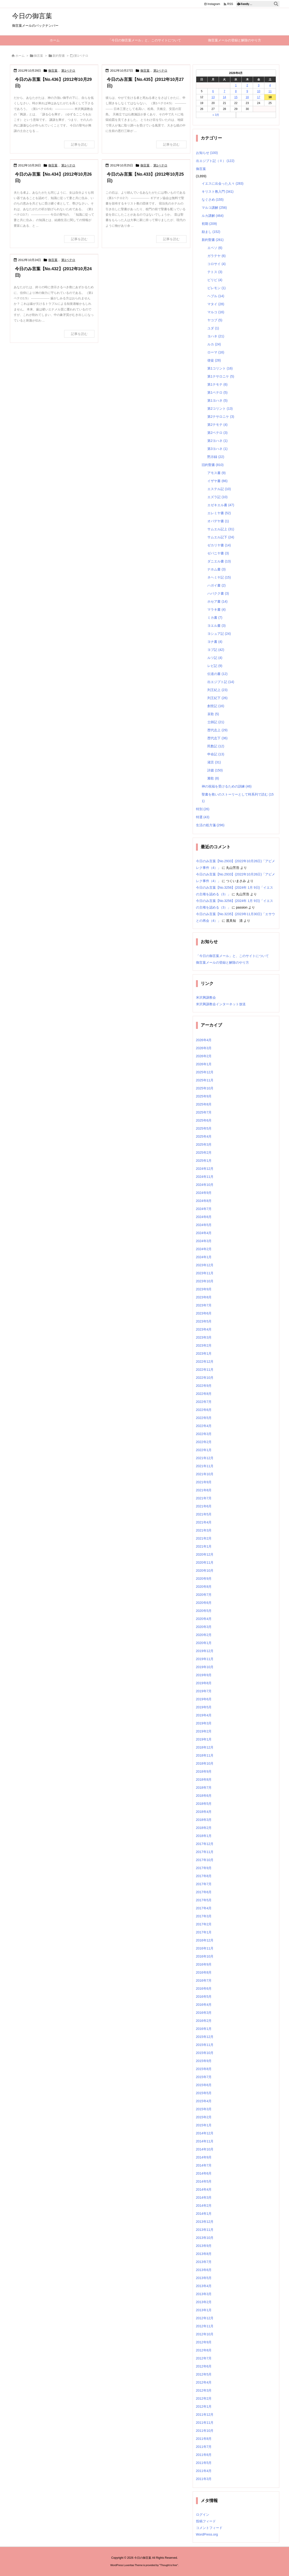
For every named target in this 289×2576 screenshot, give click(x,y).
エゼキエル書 (220, 505)
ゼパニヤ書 (218, 553)
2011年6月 (204, 2455)
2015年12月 (205, 2037)
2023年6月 (204, 1313)
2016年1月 (204, 2029)
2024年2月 (204, 1249)
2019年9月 (204, 1675)
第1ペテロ (68, 70)
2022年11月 (205, 1369)
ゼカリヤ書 (219, 545)
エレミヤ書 (219, 513)
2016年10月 (205, 1956)
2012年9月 (204, 2342)
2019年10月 (205, 1667)
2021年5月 (204, 1514)
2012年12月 (205, 2318)
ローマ (215, 352)
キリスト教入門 (218, 191)
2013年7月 (204, 2262)
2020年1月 (204, 1643)
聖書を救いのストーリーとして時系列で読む (238, 797)
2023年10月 (205, 1281)
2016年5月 (204, 1996)
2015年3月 (204, 2109)
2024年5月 (204, 1225)
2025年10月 (205, 1088)
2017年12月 (205, 1844)
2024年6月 (204, 1217)
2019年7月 (204, 1691)
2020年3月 (204, 1627)
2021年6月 (204, 1506)
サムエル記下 (220, 537)
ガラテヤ (216, 256)
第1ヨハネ (217, 400)
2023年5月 (204, 1321)
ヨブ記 (215, 650)
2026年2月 (204, 1056)
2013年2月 (204, 2302)
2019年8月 (204, 1683)
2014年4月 (204, 2189)
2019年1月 (204, 1739)
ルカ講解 (213, 216)
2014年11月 (205, 2141)
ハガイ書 (216, 585)
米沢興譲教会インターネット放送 (221, 1004)
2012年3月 (204, 2390)
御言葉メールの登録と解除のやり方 (222, 962)
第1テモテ (217, 384)
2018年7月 (204, 1787)
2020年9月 (204, 1578)
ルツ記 (214, 658)
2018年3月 (204, 1820)
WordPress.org (207, 2534)
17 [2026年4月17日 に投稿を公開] (258, 97)
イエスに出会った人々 (223, 183)
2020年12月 (205, 1554)
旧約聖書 (213, 465)
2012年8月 (204, 2350)
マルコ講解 (214, 207)
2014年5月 (204, 2181)
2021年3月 (204, 1530)
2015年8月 (204, 2069)
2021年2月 (204, 1538)
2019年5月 (204, 1707)
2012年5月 (204, 2374)
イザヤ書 (217, 481)
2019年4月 (204, 1715)
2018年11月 (205, 1755)
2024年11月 (205, 1177)
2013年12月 (205, 2222)
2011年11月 (205, 2422)
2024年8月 (204, 1201)
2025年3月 (204, 1144)
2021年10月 (205, 1474)
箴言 (214, 762)
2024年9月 (204, 1193)
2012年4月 (204, 2382)
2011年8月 (204, 2439)
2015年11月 (205, 2045)
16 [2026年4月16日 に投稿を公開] (247, 97)
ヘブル (215, 296)
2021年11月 (205, 1466)
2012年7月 (204, 2358)
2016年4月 (204, 2004)
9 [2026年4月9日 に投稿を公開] (247, 91)
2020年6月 (204, 1603)
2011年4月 (204, 2471)
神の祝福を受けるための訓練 (227, 786)
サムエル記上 (220, 529)
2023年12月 (205, 1265)
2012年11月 (205, 2326)
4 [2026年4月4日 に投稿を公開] (270, 85)
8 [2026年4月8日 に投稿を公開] (236, 91)
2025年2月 (204, 1152)
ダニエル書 (219, 561)
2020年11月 (205, 1562)
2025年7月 (204, 1112)
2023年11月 (205, 1273)
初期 (209, 224)
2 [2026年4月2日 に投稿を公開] (247, 85)
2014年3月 (204, 2197)
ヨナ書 (214, 642)
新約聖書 (59, 55)
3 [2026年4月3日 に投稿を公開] (258, 85)
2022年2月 (204, 1442)
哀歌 (213, 714)
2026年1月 (204, 1064)
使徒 (214, 360)
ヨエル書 (216, 625)
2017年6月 (204, 1892)
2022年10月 (205, 1377)
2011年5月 (204, 2463)
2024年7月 (204, 1209)
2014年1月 (204, 2213)
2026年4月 (204, 1040)
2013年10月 (205, 2238)
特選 (202, 817)
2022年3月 (204, 1434)
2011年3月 (204, 2479)
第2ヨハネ (217, 441)
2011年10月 (205, 2430)
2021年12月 (205, 1458)
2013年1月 (204, 2310)
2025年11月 (205, 1080)
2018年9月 (204, 1771)
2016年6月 (204, 1988)
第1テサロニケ (220, 376)
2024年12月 (205, 1169)
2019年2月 (204, 1731)
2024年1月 (204, 1257)
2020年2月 (204, 1635)
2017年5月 (204, 1900)
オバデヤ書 (218, 521)
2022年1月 (204, 1450)
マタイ (215, 304)
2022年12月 (205, 1361)
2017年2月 (204, 1924)
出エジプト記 (220, 682)
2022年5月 (204, 1418)
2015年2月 (204, 2117)
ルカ (214, 344)
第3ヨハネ (217, 449)
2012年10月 (205, 2334)
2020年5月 (204, 1611)
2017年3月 (204, 1916)
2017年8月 (204, 1876)
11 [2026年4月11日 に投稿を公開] (269, 91)
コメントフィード (209, 2528)
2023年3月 (204, 1337)
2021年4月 (204, 1522)
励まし (211, 232)
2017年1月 (204, 1932)
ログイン (202, 2514)
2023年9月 (204, 1289)
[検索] (276, 4)
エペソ (214, 248)
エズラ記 (217, 497)
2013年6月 (204, 2270)
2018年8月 (204, 1779)
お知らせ (207, 153)
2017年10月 (205, 1860)
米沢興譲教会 (206, 997)
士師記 (215, 722)
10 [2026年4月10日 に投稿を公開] (258, 91)
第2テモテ (217, 424)
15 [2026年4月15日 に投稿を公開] (235, 97)
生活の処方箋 (210, 825)
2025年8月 (204, 1104)
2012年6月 (204, 2366)
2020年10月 (205, 1570)
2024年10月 (205, 1185)
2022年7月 (204, 1402)
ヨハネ (215, 336)
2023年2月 (204, 1345)
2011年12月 (205, 2414)
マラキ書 (216, 609)
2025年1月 (204, 1160)
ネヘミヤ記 (219, 577)
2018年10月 (205, 1763)
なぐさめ (213, 199)
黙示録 (215, 457)
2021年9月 (204, 1482)
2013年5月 (204, 2278)
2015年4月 (204, 2101)
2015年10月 (205, 2053)
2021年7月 (204, 1498)
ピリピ (214, 280)
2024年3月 (204, 1241)
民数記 (215, 746)
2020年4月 (204, 1619)
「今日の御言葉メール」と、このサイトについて (232, 956)
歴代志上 (217, 730)
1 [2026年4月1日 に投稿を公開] (236, 85)
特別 (202, 809)
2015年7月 (204, 2077)
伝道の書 (217, 674)
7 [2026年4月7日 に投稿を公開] (224, 91)
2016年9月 (204, 1964)
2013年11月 (205, 2230)
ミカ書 (214, 617)
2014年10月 (205, 2149)
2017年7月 (204, 1884)
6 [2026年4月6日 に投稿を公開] (213, 91)
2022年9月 (204, 1386)
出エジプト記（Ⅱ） (215, 161)
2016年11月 (205, 1948)
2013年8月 (204, 2254)
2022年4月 (204, 1426)
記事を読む (79, 144)
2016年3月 (204, 2013)
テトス (214, 272)
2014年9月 (204, 2157)
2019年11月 (205, 1659)
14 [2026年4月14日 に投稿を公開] (224, 97)
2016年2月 (204, 2021)
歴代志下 (217, 738)
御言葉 (38, 55)
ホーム (20, 55)
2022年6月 (204, 1410)
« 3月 (216, 115)
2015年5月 (204, 2093)
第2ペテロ (217, 433)
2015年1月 (204, 2125)
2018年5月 (204, 1804)
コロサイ (216, 264)
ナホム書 (216, 569)
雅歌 (213, 778)
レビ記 (214, 666)
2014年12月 (205, 2133)
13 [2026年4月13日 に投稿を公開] (213, 97)
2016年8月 (204, 1972)
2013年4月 (204, 2286)
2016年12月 (205, 1940)
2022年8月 (204, 1394)
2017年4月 (204, 1908)
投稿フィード (206, 2521)
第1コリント (220, 368)
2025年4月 (204, 1136)
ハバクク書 (218, 593)
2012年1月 (204, 2406)
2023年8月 (204, 1297)
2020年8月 (204, 1586)
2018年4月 (204, 1812)
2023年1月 (204, 1353)
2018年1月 (204, 1836)
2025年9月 (204, 1096)
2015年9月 (204, 2061)
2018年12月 (205, 1747)
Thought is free (168, 2565)
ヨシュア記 (219, 633)
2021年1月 (204, 1546)
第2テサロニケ (220, 416)
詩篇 (215, 770)
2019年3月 (204, 1723)
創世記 (215, 706)
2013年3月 (204, 2294)
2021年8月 (204, 1490)
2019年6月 (204, 1699)
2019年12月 (205, 1651)
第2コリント (220, 408)
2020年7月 (204, 1595)
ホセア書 (217, 601)
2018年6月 (204, 1795)
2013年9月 (204, 2246)
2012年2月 (204, 2398)
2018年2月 (204, 1828)
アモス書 (216, 473)
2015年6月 (204, 2085)
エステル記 (219, 489)
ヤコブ (214, 320)
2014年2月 (204, 2205)
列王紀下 (217, 698)
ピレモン (216, 288)
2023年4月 (204, 1329)
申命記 (215, 754)
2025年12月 (205, 1072)
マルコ (215, 312)
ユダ (213, 328)
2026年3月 (204, 1048)
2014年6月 (204, 2173)
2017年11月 (205, 1852)
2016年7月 (204, 1980)
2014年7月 (204, 2165)
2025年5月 (204, 1128)
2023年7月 (204, 1305)
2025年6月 (204, 1120)
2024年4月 (204, 1233)
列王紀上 (217, 690)
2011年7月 (204, 2447)
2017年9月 (204, 1868)
